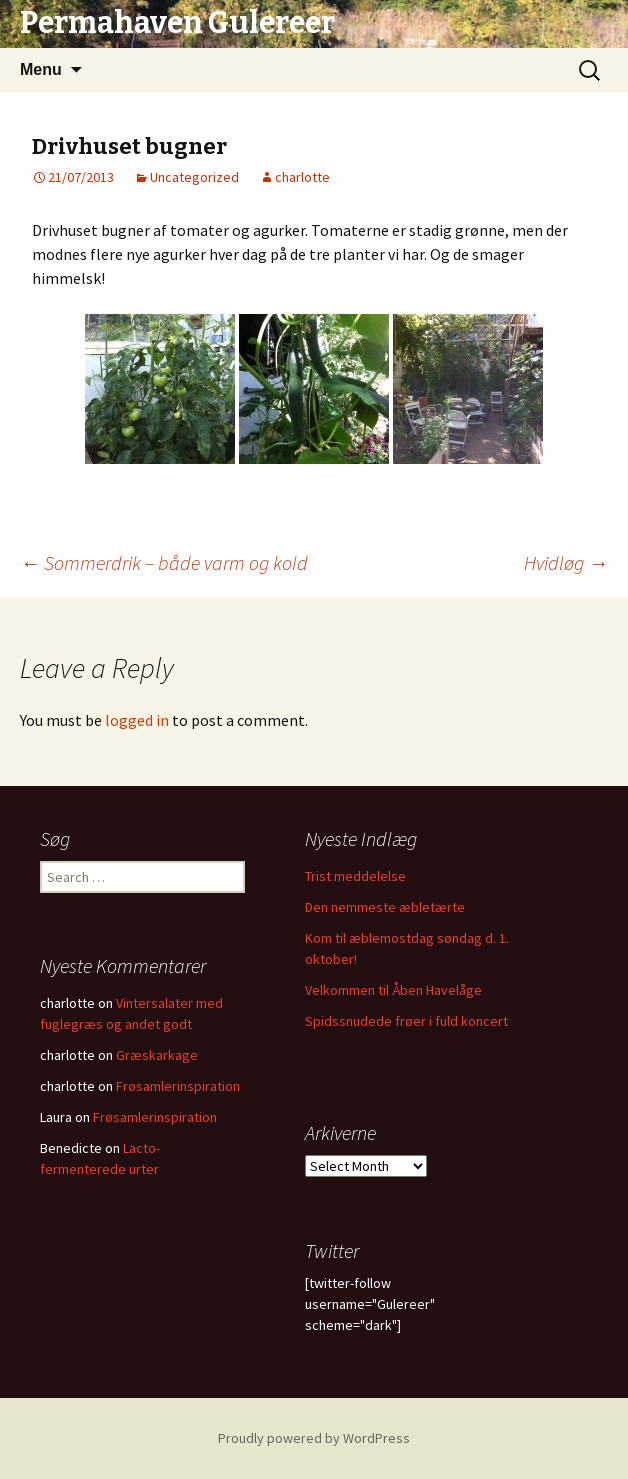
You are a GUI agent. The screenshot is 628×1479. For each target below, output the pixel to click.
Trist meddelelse (355, 876)
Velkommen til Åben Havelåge (393, 990)
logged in (137, 720)
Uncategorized (194, 177)
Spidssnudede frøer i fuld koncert (406, 1021)
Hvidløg (566, 562)
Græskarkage (157, 1055)
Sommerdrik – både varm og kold (164, 562)
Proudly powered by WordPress (314, 1438)
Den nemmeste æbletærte (385, 907)
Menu (41, 69)
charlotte (302, 177)
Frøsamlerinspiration (178, 1086)
